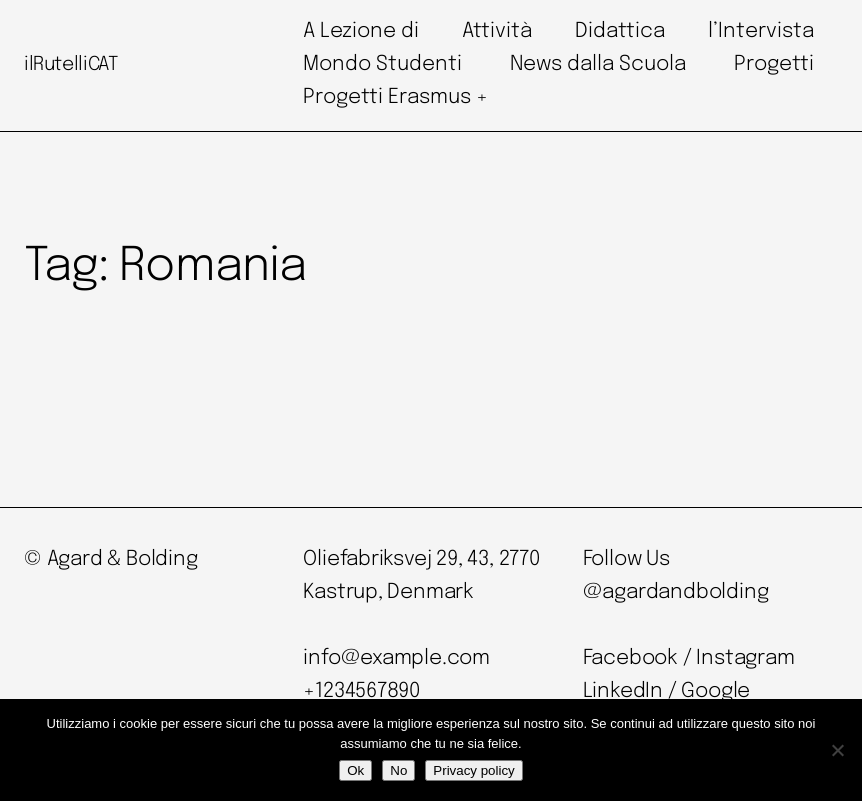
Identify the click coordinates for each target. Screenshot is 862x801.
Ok (355, 770)
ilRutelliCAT (70, 65)
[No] (837, 750)
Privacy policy (473, 770)
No (398, 770)
